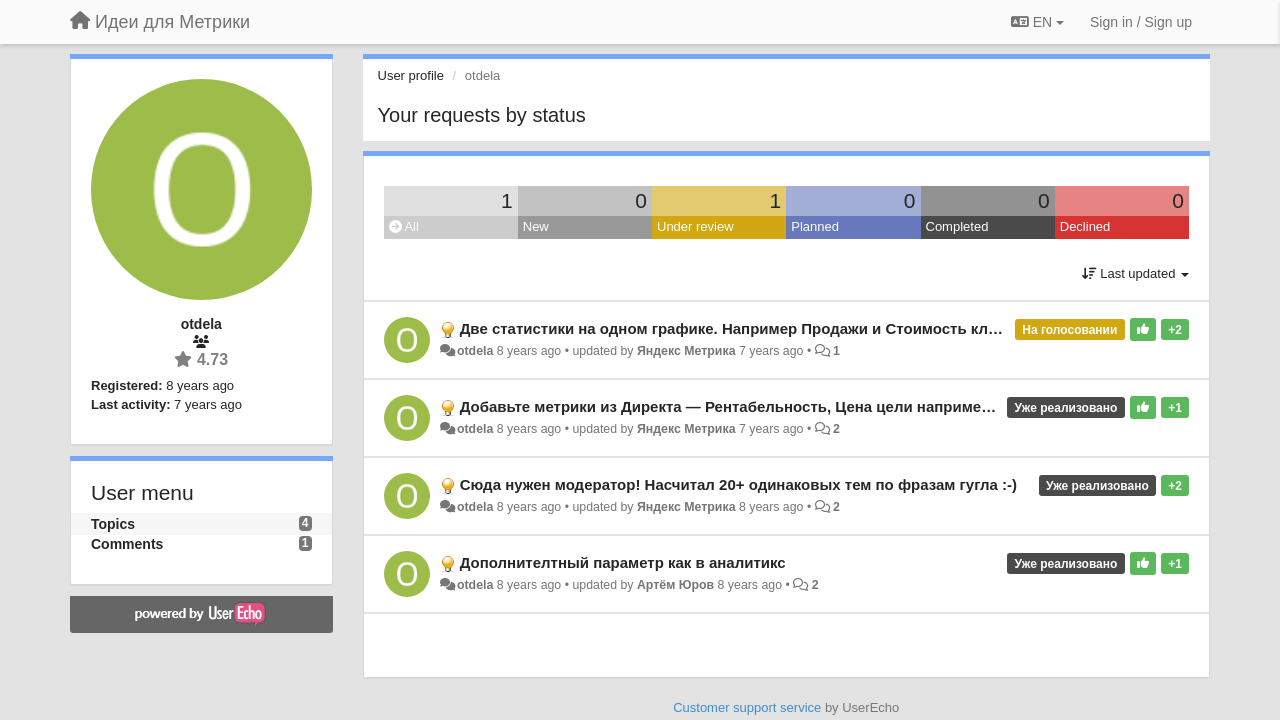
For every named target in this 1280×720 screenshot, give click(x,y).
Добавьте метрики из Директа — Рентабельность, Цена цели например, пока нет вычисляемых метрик (845, 406)
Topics (113, 524)
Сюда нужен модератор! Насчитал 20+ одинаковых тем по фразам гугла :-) (738, 484)
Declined (1085, 226)
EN (1037, 22)
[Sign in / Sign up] (1141, 22)
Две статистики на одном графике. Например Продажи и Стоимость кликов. (743, 328)
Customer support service (747, 707)
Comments (127, 544)
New (536, 226)
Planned (815, 226)
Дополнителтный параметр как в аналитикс (623, 562)
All (404, 226)
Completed (957, 226)
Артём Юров (675, 585)
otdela (475, 351)
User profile (411, 75)
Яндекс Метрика (686, 351)
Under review (695, 226)
